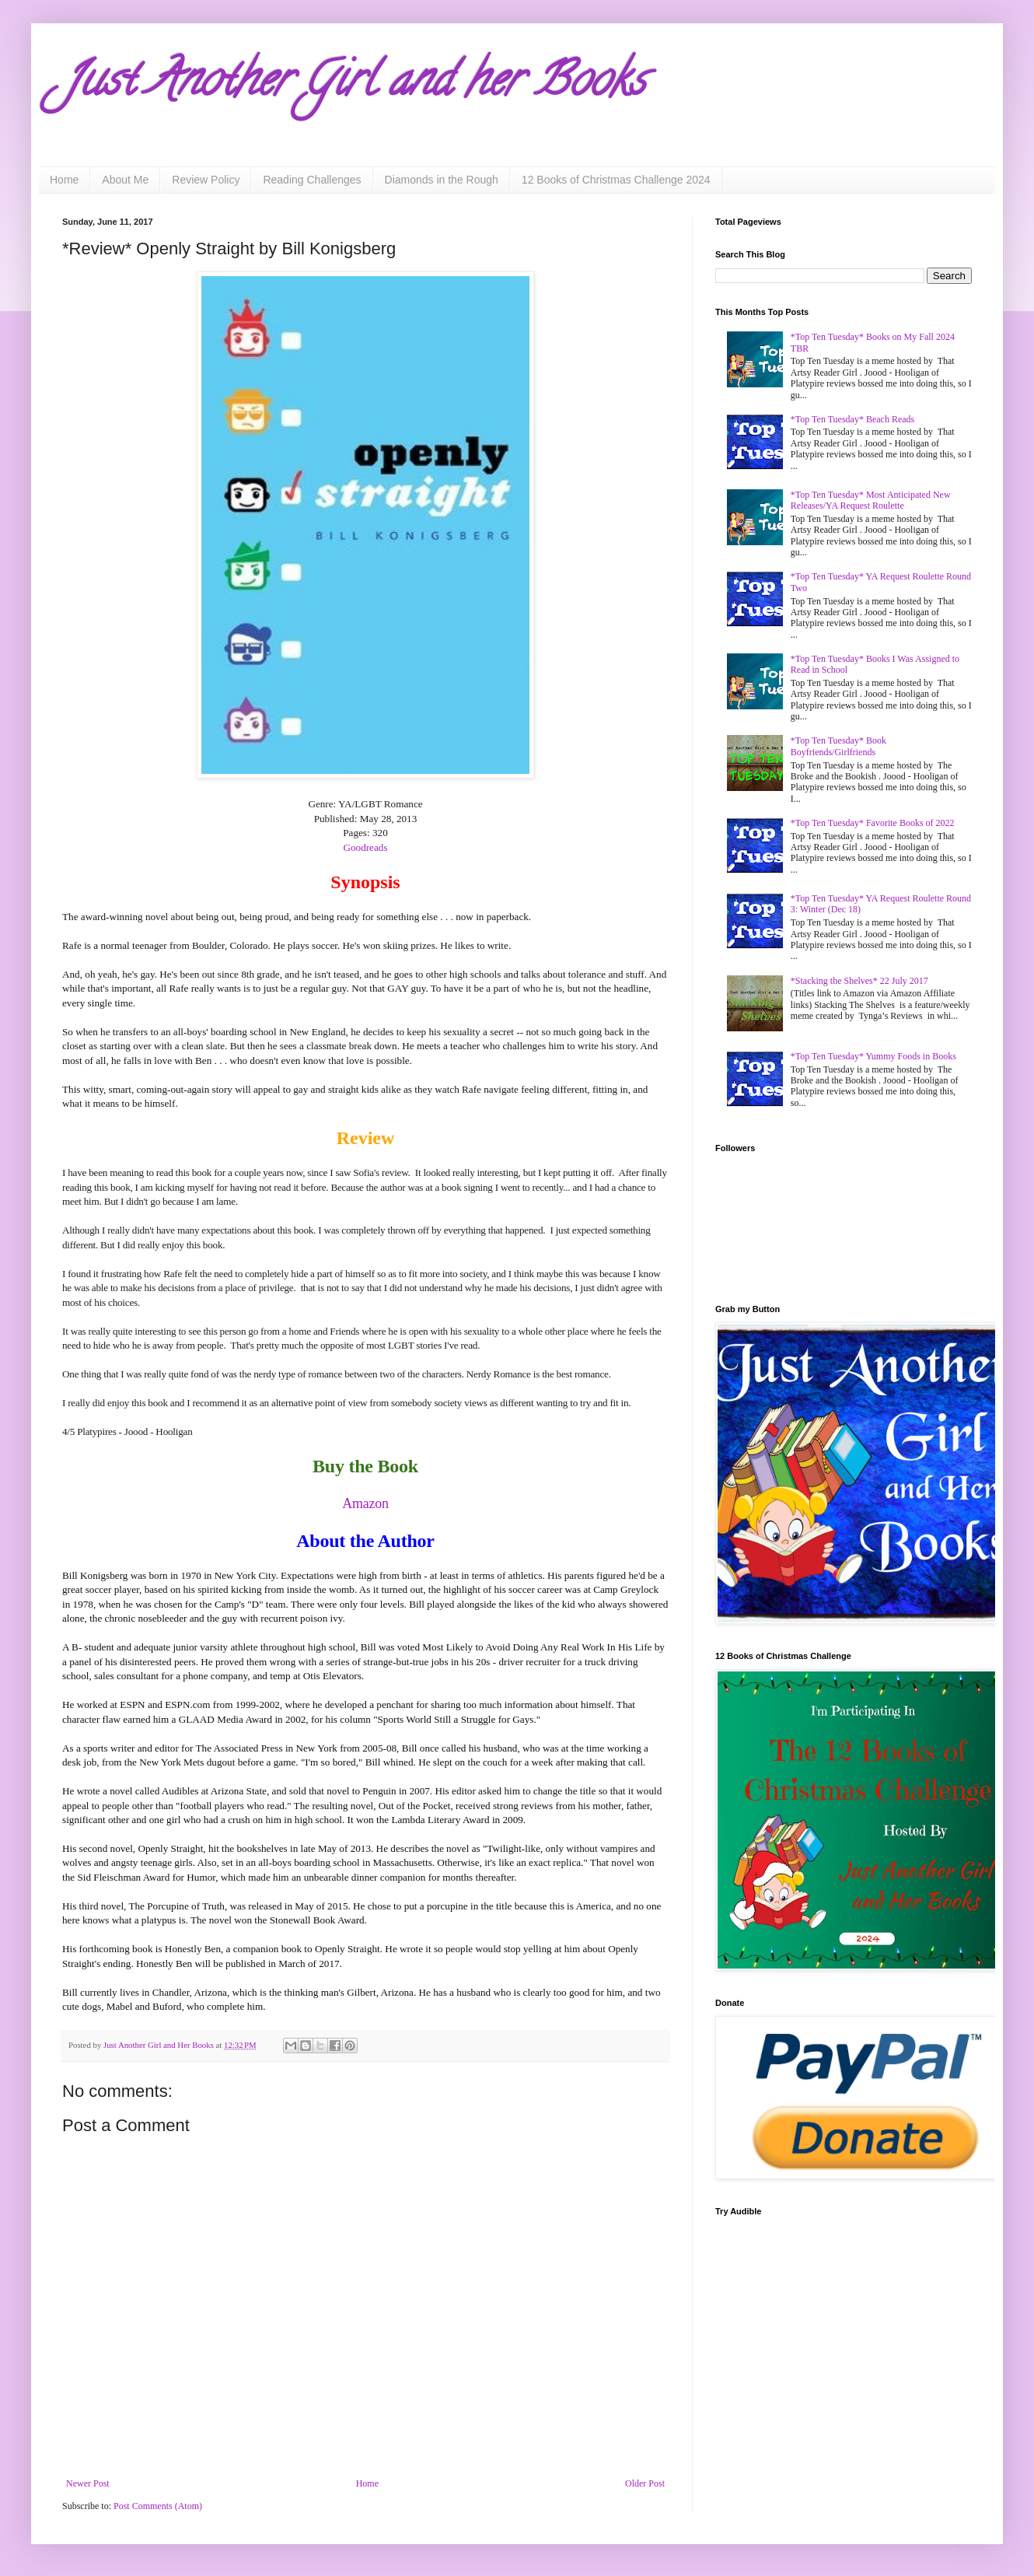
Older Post (645, 2483)
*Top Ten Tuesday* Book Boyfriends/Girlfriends (838, 746)
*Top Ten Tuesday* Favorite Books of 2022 (873, 822)
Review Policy (205, 179)
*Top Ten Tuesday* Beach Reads (852, 419)
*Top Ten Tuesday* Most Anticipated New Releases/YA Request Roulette (871, 500)
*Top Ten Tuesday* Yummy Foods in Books (873, 1056)
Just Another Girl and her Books (353, 84)
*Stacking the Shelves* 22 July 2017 (859, 980)
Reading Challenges (312, 179)
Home (64, 179)
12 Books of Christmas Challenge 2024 (616, 179)
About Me (125, 179)
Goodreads (365, 847)
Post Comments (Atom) (158, 2506)
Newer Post (88, 2483)
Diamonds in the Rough (441, 179)
